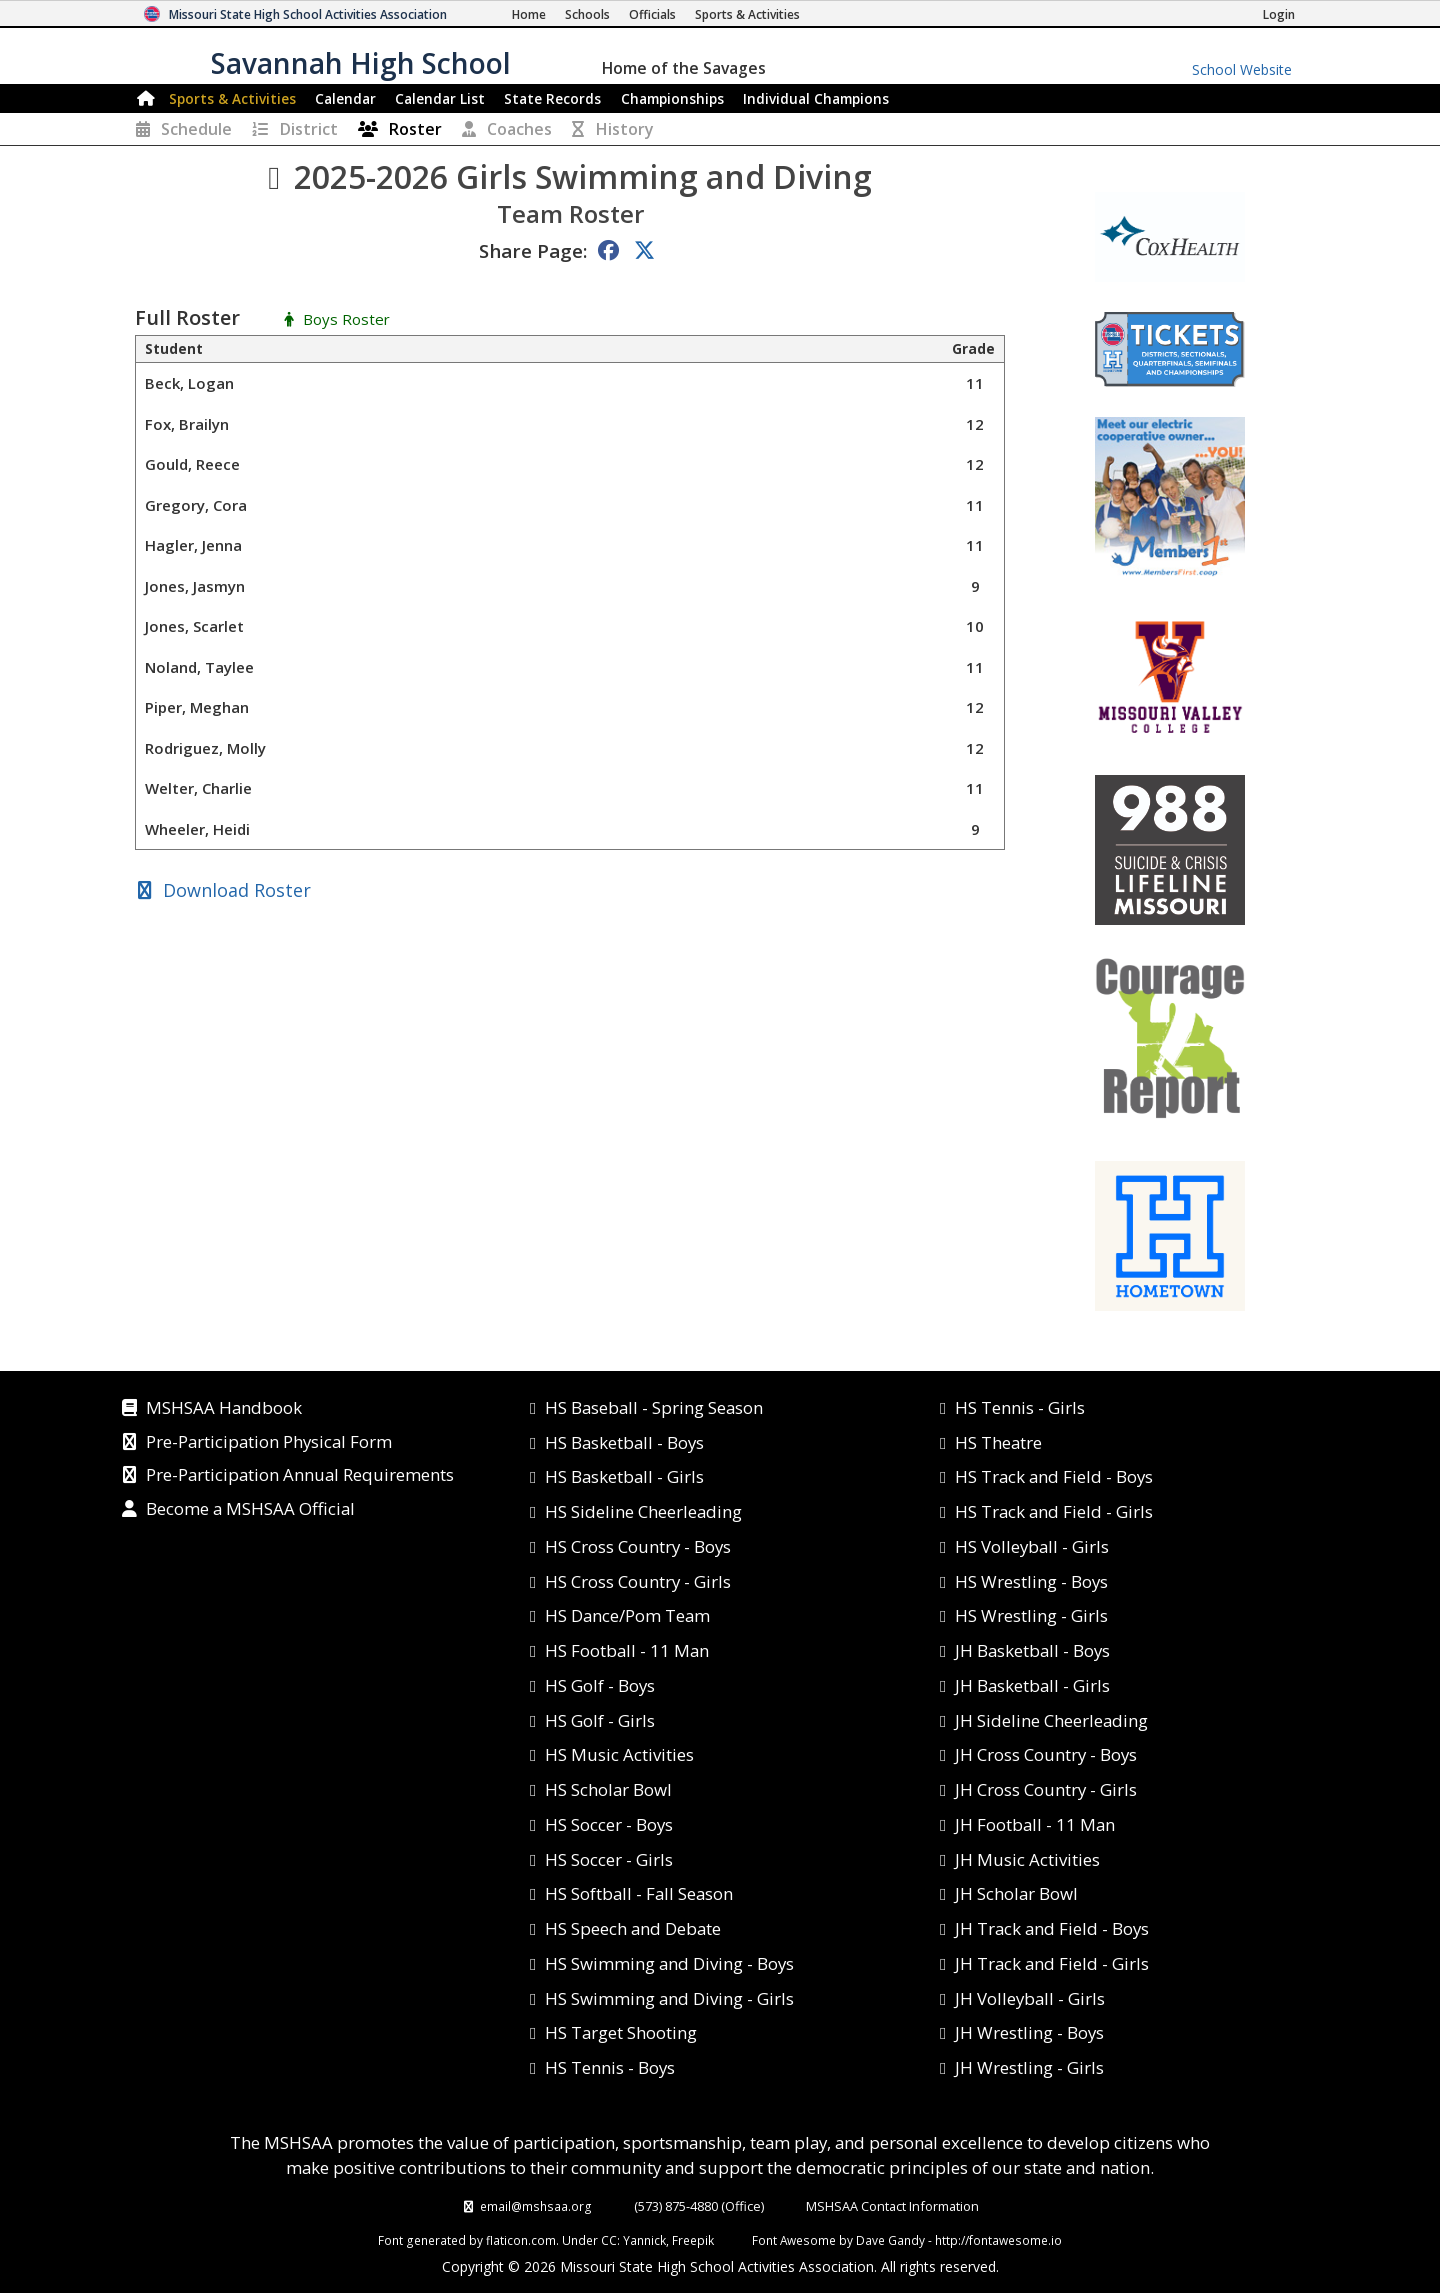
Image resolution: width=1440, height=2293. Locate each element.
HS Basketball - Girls (624, 1476)
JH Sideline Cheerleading (1051, 1720)
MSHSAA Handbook (224, 1409)
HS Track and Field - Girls (1054, 1511)
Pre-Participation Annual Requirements (300, 1476)
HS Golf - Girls (600, 1720)
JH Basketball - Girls (1032, 1685)
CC (609, 2240)
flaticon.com (521, 2240)
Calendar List (440, 98)
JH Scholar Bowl (1016, 1893)
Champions (816, 98)
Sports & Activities (232, 98)
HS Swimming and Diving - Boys (669, 1963)
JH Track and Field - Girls (1052, 1963)
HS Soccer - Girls (609, 1859)
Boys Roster (346, 320)
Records (552, 98)
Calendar (345, 98)
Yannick (644, 2240)
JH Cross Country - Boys (1046, 1754)
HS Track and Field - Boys (1054, 1476)
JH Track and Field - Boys (1052, 1928)
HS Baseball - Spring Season (654, 1407)
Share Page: (533, 250)
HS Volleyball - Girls (1032, 1546)
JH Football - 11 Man (1035, 1824)
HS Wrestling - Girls (1031, 1615)
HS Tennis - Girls (1020, 1407)
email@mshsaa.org (536, 2206)
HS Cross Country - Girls (638, 1581)
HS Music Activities (619, 1754)
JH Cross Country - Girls (1046, 1789)
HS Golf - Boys (600, 1685)
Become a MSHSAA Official (250, 1510)
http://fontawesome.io (998, 2240)
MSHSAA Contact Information (892, 2206)
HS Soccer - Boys (609, 1824)
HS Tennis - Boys (610, 2067)
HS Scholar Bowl (608, 1789)
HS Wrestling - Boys (1031, 1581)
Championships (672, 98)
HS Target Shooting (621, 2032)
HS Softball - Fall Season (639, 1893)
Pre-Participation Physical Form (269, 1443)
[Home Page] (529, 14)
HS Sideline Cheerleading (643, 1511)
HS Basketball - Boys (624, 1442)
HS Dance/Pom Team (627, 1615)
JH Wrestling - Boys (1029, 2032)
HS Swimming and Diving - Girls (669, 1998)
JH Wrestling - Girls (1029, 2067)
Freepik (693, 2240)
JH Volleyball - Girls (1030, 1998)
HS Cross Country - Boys (638, 1546)
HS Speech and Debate (633, 1928)
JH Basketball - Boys (1032, 1650)
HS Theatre (998, 1442)
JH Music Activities (1027, 1859)
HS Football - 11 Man (627, 1650)
